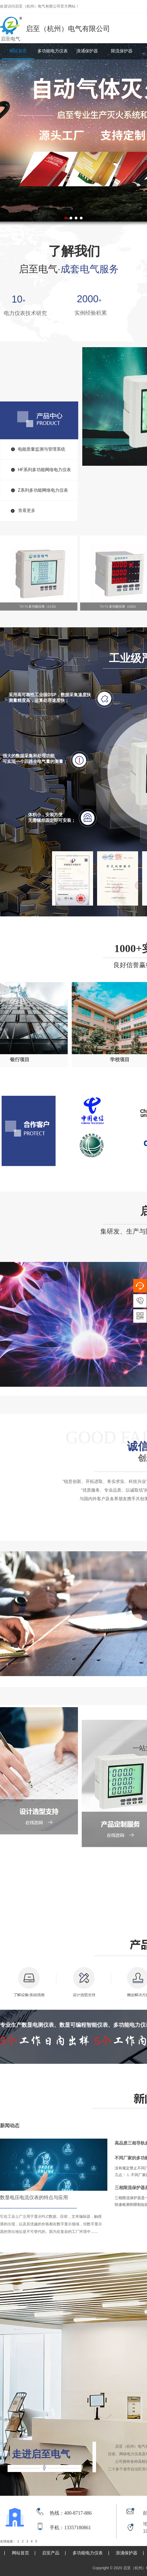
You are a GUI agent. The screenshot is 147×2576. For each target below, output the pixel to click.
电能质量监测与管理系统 (41, 449)
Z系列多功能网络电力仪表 (43, 490)
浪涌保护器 (87, 51)
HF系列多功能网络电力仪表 (44, 469)
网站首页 (18, 51)
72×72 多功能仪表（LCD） (39, 606)
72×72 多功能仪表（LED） (119, 606)
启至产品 (50, 2553)
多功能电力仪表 (52, 51)
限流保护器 (121, 51)
